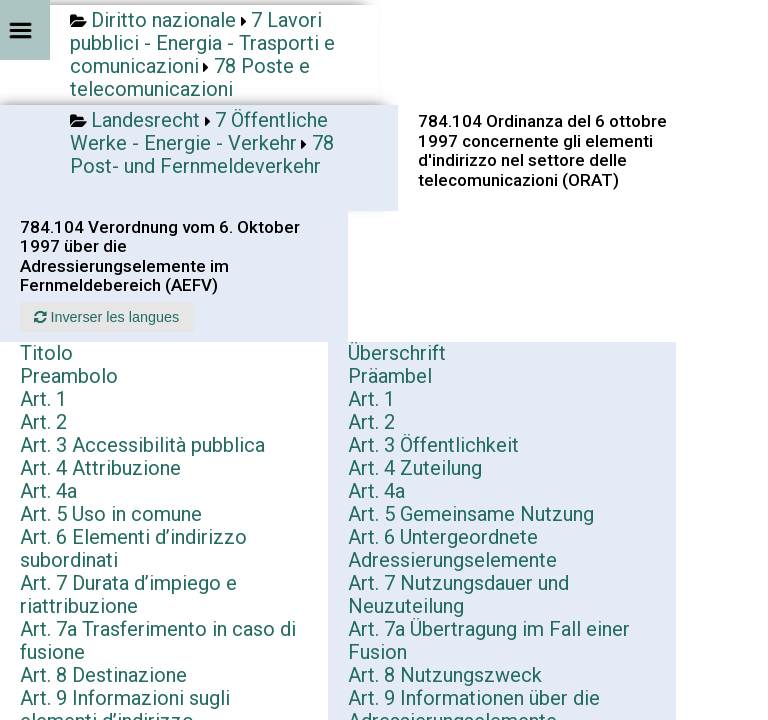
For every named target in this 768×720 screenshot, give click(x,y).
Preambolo (69, 376)
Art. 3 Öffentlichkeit (433, 445)
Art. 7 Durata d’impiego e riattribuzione (128, 594)
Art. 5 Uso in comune (111, 514)
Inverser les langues (106, 317)
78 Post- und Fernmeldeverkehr (202, 154)
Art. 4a (48, 491)
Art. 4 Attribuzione (100, 468)
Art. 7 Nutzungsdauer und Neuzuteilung (458, 594)
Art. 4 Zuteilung (415, 468)
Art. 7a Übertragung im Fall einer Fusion (489, 640)
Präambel (390, 376)
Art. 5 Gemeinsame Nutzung (471, 514)
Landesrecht (145, 120)
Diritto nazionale (163, 20)
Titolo (46, 353)
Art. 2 (43, 422)
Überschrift (397, 353)
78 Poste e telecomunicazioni (190, 77)
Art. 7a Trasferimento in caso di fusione (158, 640)
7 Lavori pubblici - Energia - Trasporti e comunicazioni (202, 43)
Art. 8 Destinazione (103, 675)
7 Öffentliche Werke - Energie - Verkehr (199, 131)
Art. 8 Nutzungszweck (445, 675)
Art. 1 (43, 399)
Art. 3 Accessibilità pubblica (142, 445)
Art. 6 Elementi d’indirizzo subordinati (133, 548)
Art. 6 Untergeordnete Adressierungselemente (452, 548)
